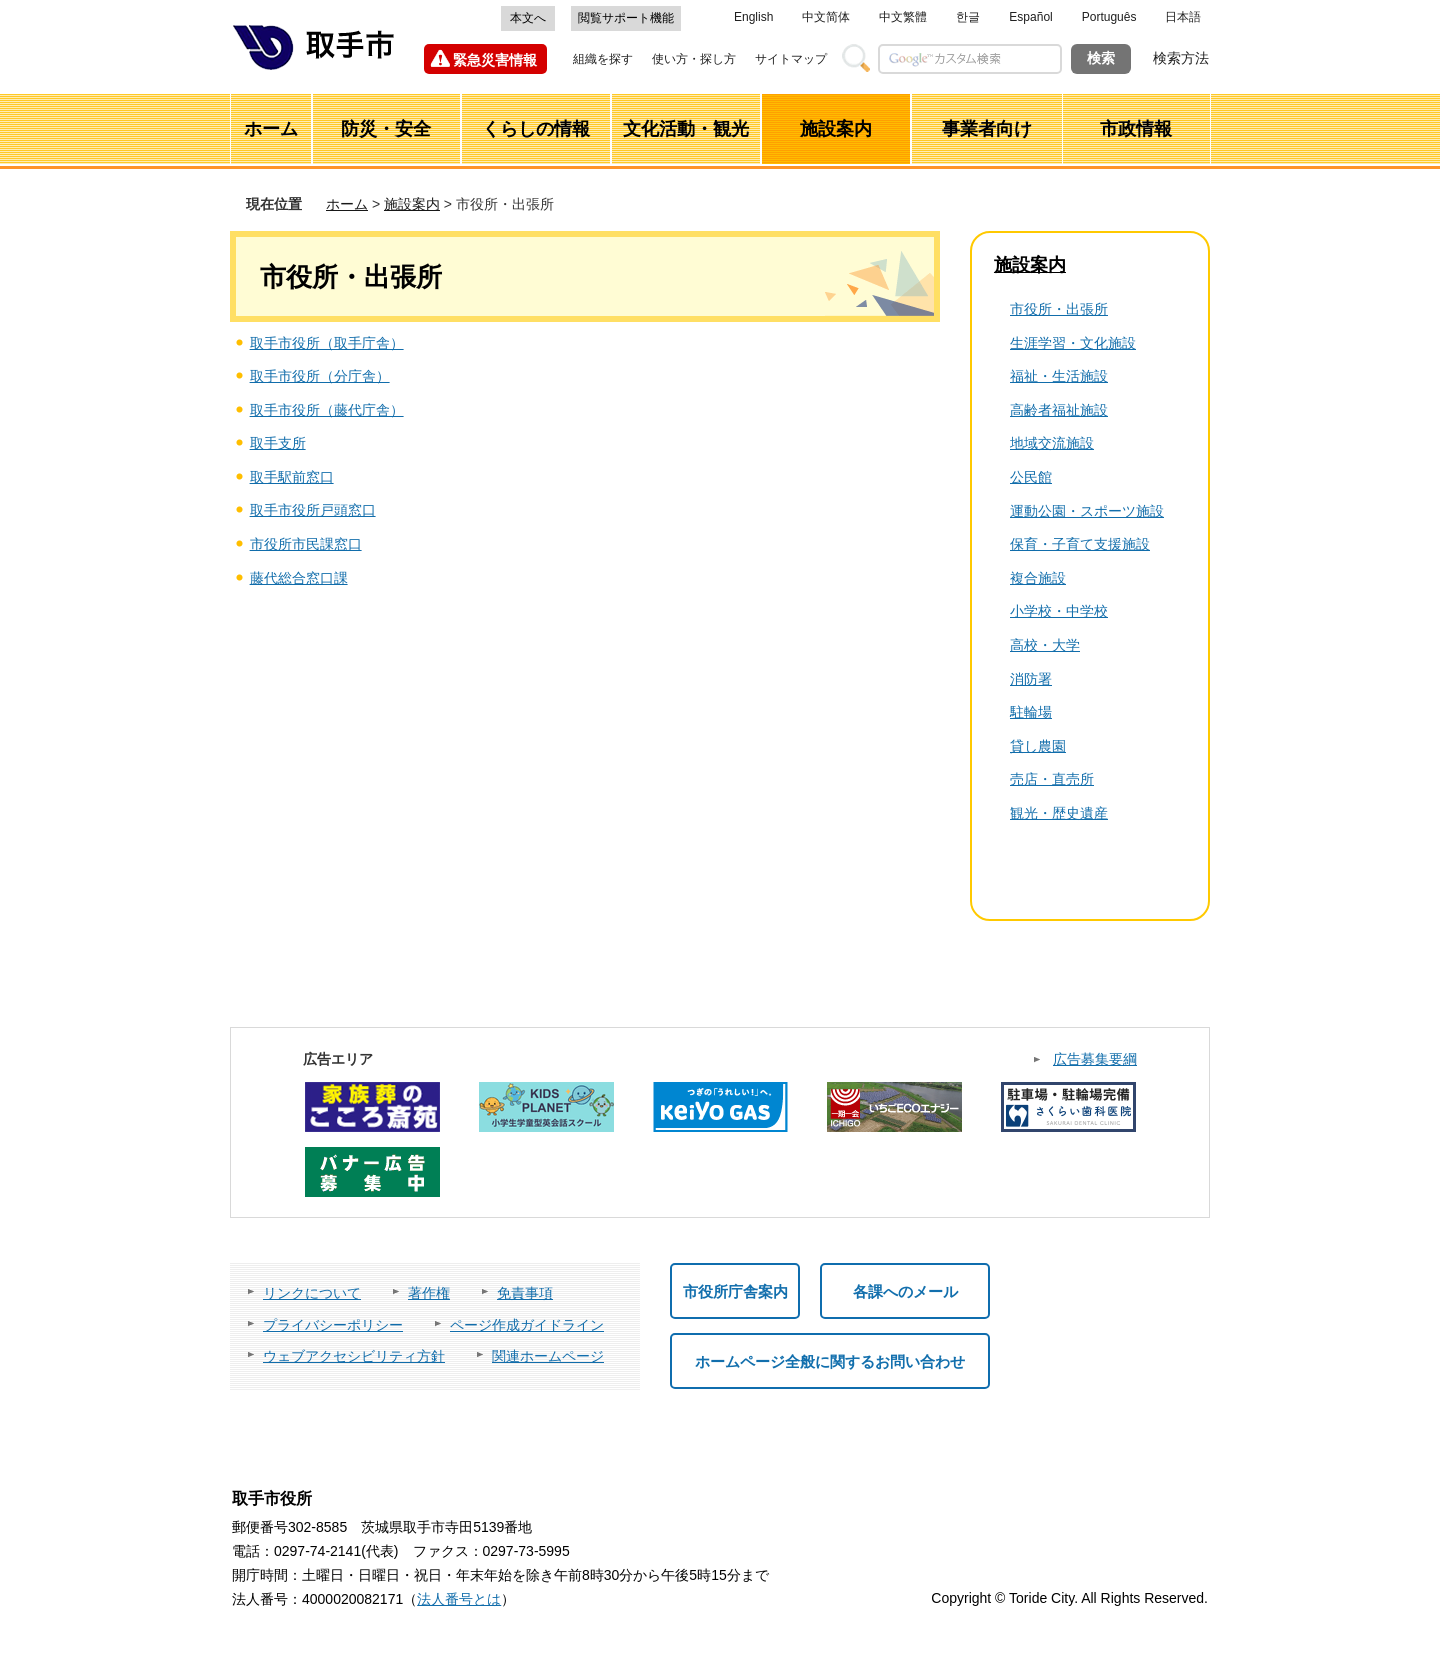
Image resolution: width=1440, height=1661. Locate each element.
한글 (968, 17)
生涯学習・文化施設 (1073, 343)
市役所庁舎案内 (735, 1291)
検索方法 (1181, 58)
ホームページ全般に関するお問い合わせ (830, 1361)
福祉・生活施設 (1059, 376)
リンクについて (312, 1293)
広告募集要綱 (1095, 1059)
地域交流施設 (1052, 443)
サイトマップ (791, 59)
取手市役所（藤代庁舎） (327, 410)
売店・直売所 (1052, 779)
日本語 (1183, 17)
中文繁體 (903, 17)
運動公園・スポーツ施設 (1087, 511)
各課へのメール (905, 1291)
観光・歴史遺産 (1059, 813)
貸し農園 (1038, 746)
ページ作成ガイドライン (527, 1325)
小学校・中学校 (1059, 611)
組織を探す (603, 59)
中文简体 (826, 17)
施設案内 (412, 204)
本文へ (528, 18)
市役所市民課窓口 (306, 544)
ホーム (347, 204)
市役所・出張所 (1059, 309)
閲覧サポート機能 (626, 18)
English (753, 17)
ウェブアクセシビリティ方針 (354, 1356)
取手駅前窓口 (292, 477)
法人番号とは (459, 1599)
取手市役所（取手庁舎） (327, 343)
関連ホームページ (548, 1356)
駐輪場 (1031, 712)
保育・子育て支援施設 (1080, 544)
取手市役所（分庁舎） (320, 376)
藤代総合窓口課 (299, 578)
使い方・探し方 (694, 59)
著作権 (429, 1293)
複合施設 (1038, 578)
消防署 (1031, 679)
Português (1109, 17)
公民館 (1031, 477)
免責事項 (525, 1293)
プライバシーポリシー (333, 1325)
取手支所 (278, 443)
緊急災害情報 (495, 60)
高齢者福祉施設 (1059, 410)
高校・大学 (1045, 645)
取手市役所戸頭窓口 (313, 510)
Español (1030, 17)
